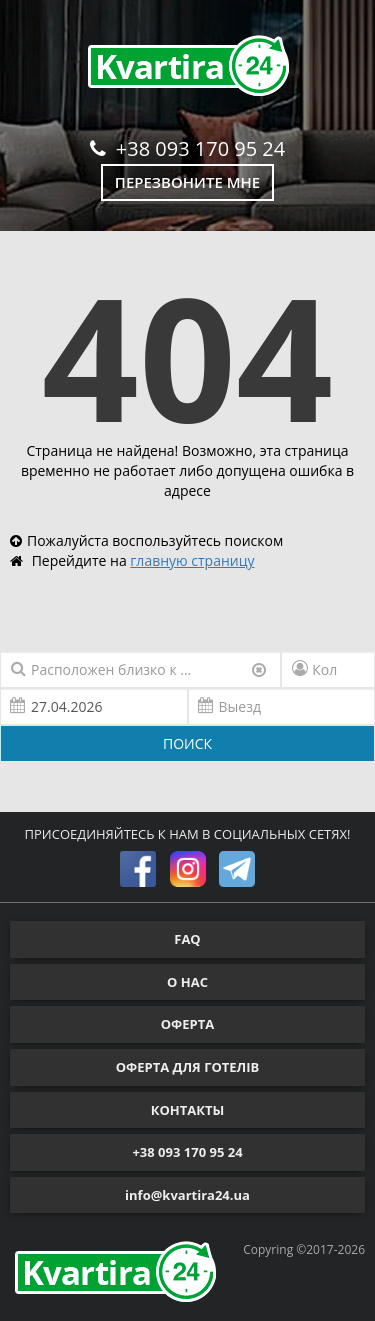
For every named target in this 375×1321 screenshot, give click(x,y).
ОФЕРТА (187, 1024)
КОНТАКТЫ (188, 1110)
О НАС (187, 982)
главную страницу (192, 560)
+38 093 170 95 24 (187, 148)
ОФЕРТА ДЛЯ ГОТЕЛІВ (188, 1067)
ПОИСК (187, 743)
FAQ (187, 939)
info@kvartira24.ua (187, 1195)
